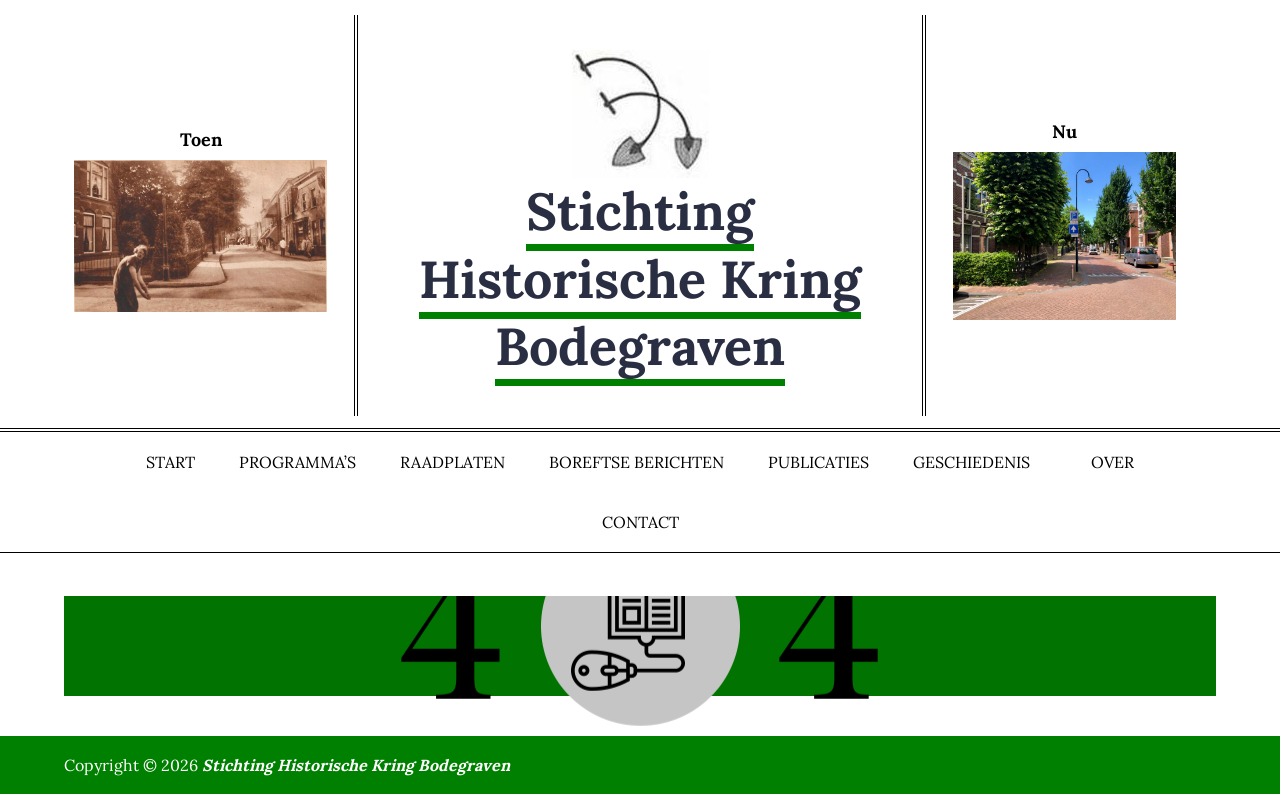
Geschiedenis (980, 462)
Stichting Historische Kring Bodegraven (640, 278)
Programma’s (297, 462)
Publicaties (818, 462)
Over (1112, 462)
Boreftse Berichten (636, 462)
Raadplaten (452, 462)
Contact (640, 522)
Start (170, 462)
